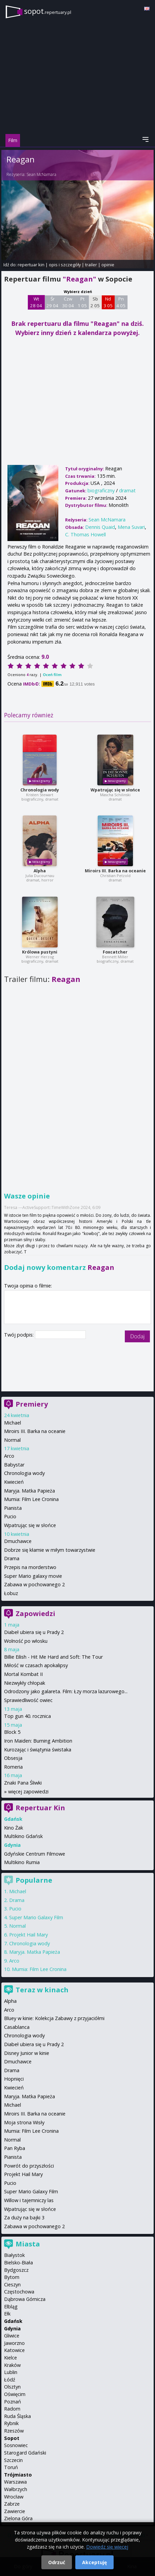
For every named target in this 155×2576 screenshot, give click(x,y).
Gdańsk (13, 2321)
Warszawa (15, 2482)
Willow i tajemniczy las (29, 2200)
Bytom (11, 2277)
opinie (107, 265)
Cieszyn (12, 2284)
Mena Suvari (131, 527)
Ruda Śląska (17, 2416)
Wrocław (13, 2496)
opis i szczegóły (65, 265)
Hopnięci (14, 2079)
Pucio (10, 1516)
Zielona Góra (18, 2518)
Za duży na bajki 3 (24, 2217)
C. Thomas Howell (85, 534)
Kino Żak (13, 1827)
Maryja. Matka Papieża (29, 1490)
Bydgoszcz (16, 2270)
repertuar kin (31, 265)
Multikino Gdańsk (23, 1836)
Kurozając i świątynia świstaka (37, 1749)
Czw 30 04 (68, 302)
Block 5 (12, 1732)
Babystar (14, 1464)
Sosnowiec (16, 2445)
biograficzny (101, 490)
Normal (12, 1440)
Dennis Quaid (100, 527)
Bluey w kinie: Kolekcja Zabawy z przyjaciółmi (54, 2018)
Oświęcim (14, 2394)
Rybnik (11, 2423)
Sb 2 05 (95, 302)
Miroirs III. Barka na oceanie (115, 871)
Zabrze (12, 2504)
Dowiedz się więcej (107, 2547)
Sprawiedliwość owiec (28, 1700)
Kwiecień (14, 1482)
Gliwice (11, 2335)
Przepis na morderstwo (30, 1567)
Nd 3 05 (108, 302)
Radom (12, 2408)
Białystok (14, 2255)
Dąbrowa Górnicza (24, 2299)
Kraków (12, 2365)
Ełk (7, 2313)
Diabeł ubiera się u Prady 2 (34, 1632)
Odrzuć (56, 2562)
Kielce (10, 2357)
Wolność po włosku (25, 1641)
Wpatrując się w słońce (115, 790)
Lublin (10, 2372)
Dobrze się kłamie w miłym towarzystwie (49, 1550)
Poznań (12, 2401)
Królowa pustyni (39, 952)
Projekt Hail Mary (28, 1934)
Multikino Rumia (22, 1862)
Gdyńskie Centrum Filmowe (34, 1854)
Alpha (40, 871)
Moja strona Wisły (24, 2122)
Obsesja (13, 1758)
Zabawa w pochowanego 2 (34, 1584)
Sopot (11, 2438)
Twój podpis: (19, 1334)
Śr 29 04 (52, 302)
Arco (9, 1456)
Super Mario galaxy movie (33, 1576)
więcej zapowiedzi (28, 1791)
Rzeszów (14, 2430)
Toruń (11, 2467)
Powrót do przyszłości (29, 2166)
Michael (12, 1422)
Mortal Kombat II (23, 1674)
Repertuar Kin (40, 1807)
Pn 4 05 (120, 302)
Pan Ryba (14, 2148)
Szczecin (13, 2460)
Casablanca (17, 2027)
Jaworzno (14, 2343)
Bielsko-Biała (18, 2262)
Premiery (32, 1404)
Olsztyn (12, 2386)
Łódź (9, 2379)
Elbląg (11, 2306)
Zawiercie (14, 2511)
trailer (91, 265)
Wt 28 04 (36, 302)
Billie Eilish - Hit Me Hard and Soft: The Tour (53, 1657)
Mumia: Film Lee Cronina (31, 1499)
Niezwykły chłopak (24, 1683)
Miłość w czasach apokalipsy (36, 1665)
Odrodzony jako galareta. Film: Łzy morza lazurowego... (66, 1691)
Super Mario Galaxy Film (36, 1917)
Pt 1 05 (82, 302)
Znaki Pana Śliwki (23, 1782)
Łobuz (11, 1593)
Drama (11, 1558)
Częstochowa (19, 2291)
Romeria (13, 1767)
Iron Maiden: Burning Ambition (38, 1741)
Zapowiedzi (35, 1613)
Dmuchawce (18, 1541)
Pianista (13, 1508)
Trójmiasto (18, 2474)
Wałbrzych (15, 2489)
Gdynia (12, 2328)
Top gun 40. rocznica (27, 1716)
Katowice (14, 2350)
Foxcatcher (115, 952)
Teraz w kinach (42, 1989)
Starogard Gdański (25, 2452)
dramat (127, 490)
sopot (47, 11)
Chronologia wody (39, 790)
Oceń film (52, 674)
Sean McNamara (41, 174)
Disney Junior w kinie (26, 2053)
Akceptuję (94, 2562)
